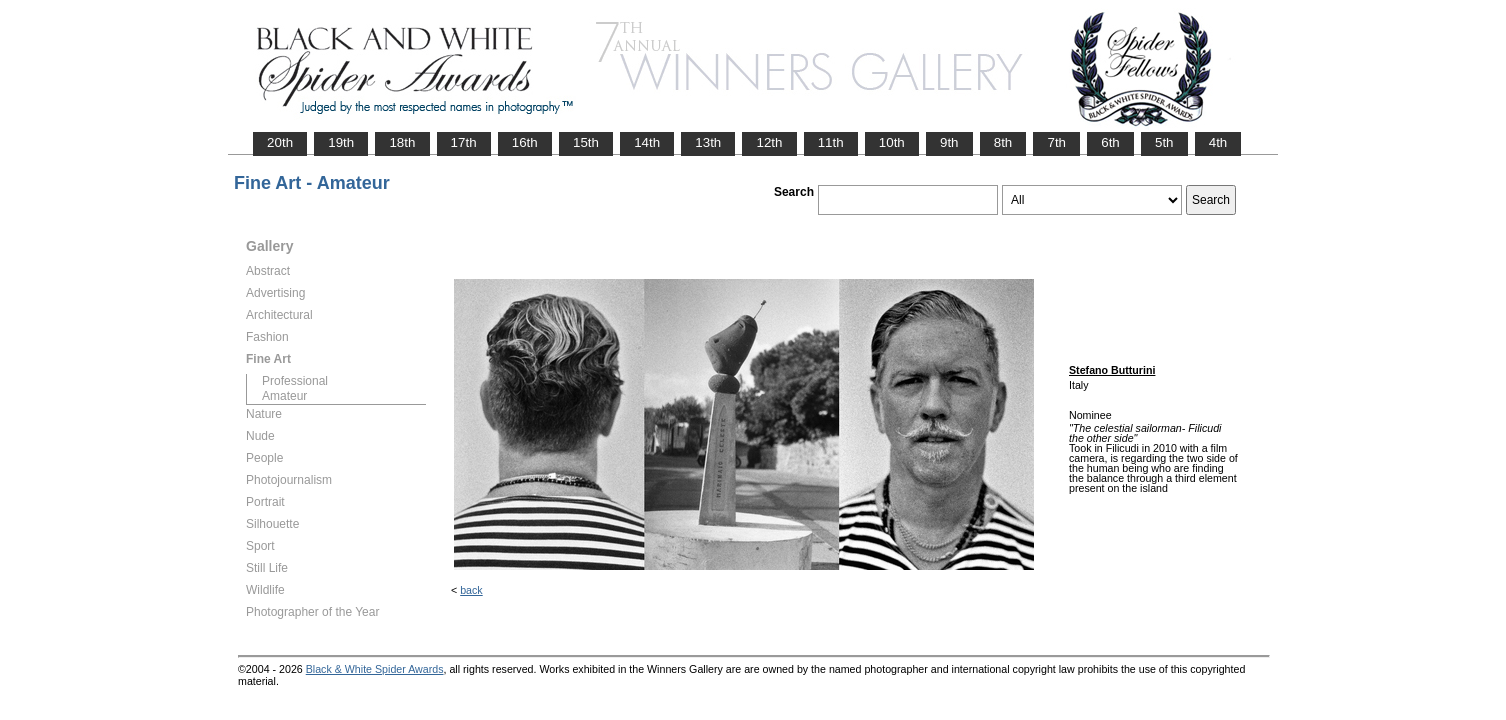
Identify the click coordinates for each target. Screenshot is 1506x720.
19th (341, 142)
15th (586, 142)
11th (831, 142)
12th (769, 142)
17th (464, 142)
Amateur (284, 396)
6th (1110, 142)
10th (892, 142)
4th (1218, 142)
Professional (295, 381)
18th (402, 142)
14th (647, 142)
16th (525, 142)
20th (280, 142)
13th (708, 142)
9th (949, 142)
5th (1164, 142)
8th (1003, 142)
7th (1056, 142)
